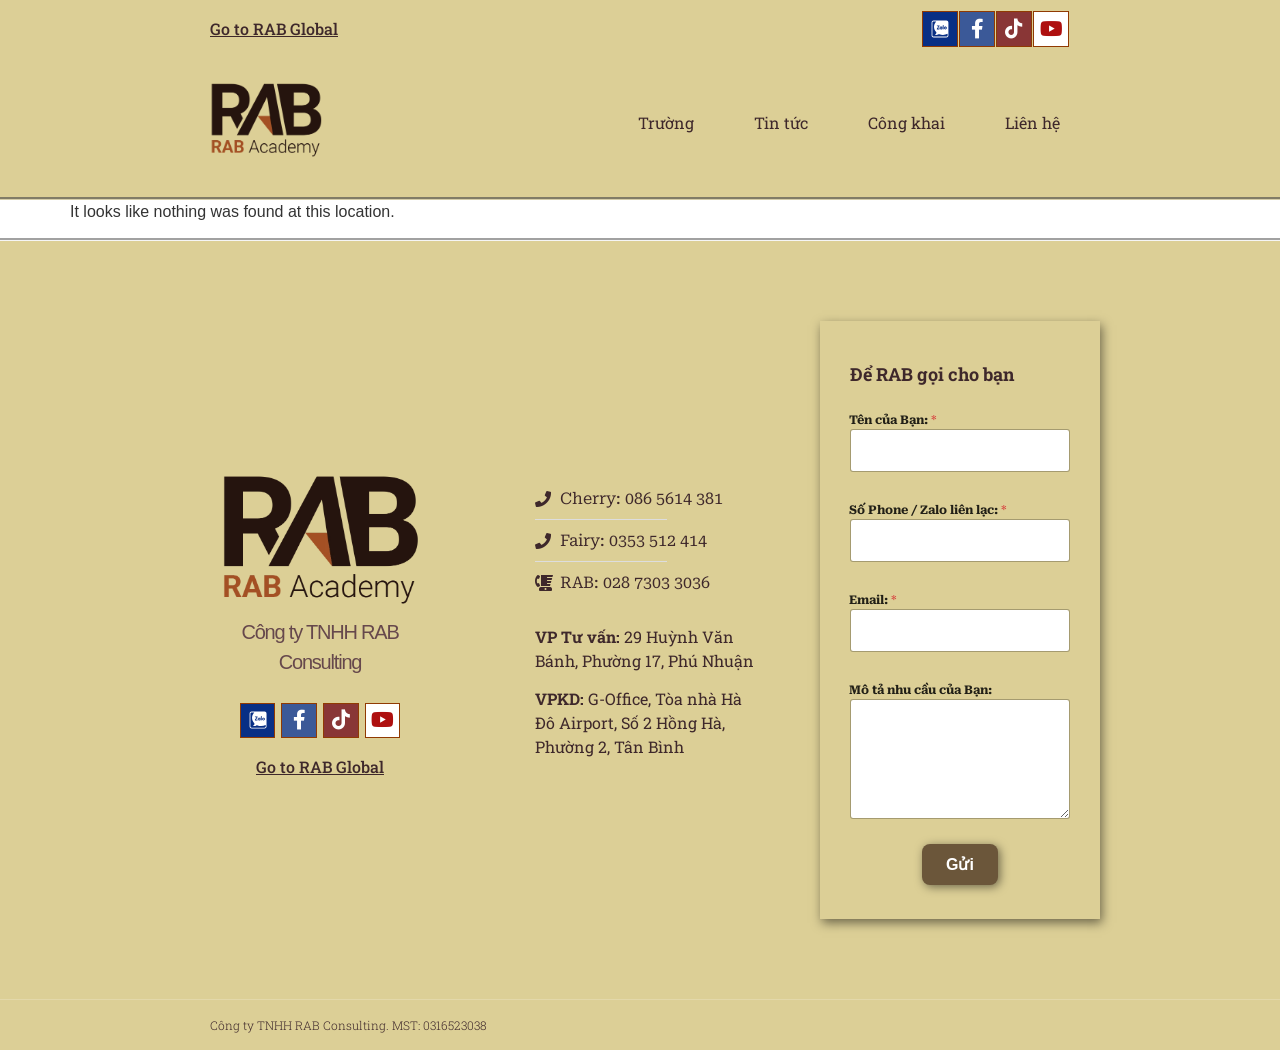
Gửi (960, 864)
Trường (666, 122)
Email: (873, 600)
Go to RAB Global (274, 28)
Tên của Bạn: (893, 420)
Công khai (906, 122)
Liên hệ (1032, 122)
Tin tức (781, 122)
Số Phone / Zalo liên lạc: (928, 510)
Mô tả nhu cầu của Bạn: (920, 690)
